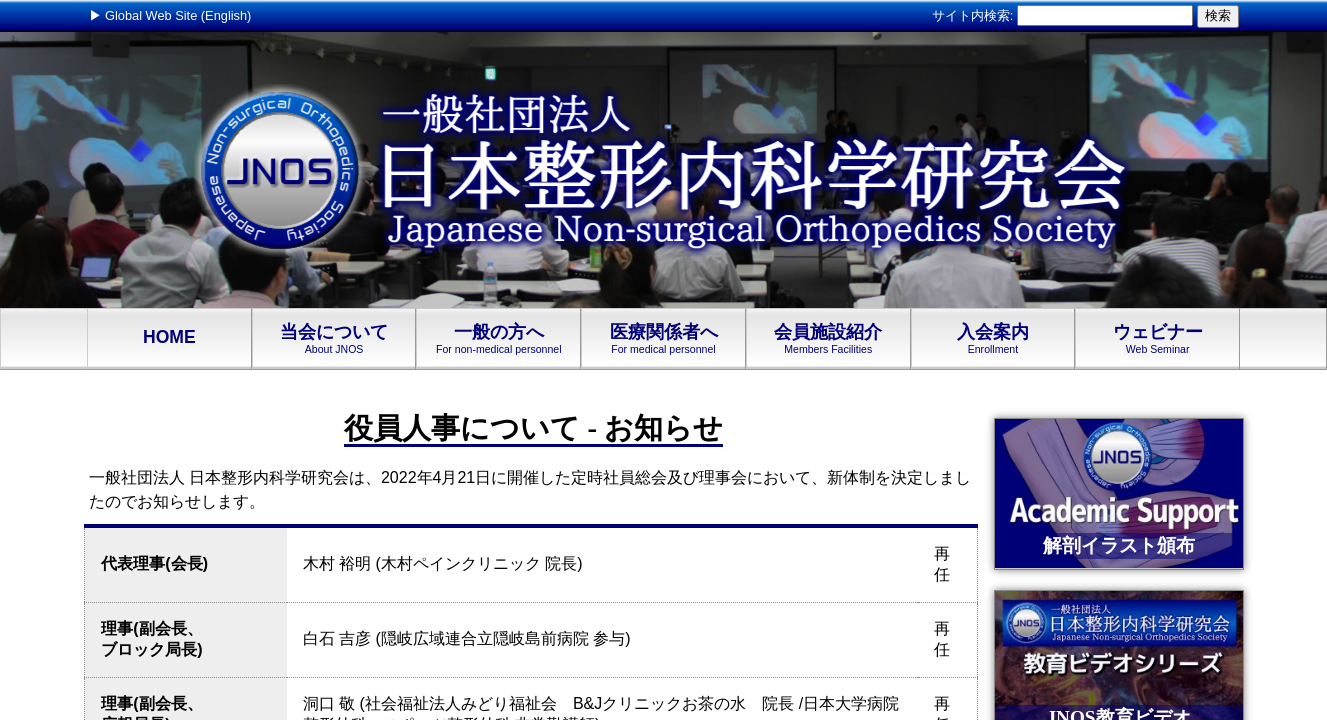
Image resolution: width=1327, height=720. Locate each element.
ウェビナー (1157, 339)
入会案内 (993, 339)
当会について (334, 339)
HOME (169, 338)
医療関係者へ (663, 339)
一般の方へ (498, 339)
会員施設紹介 (828, 339)
